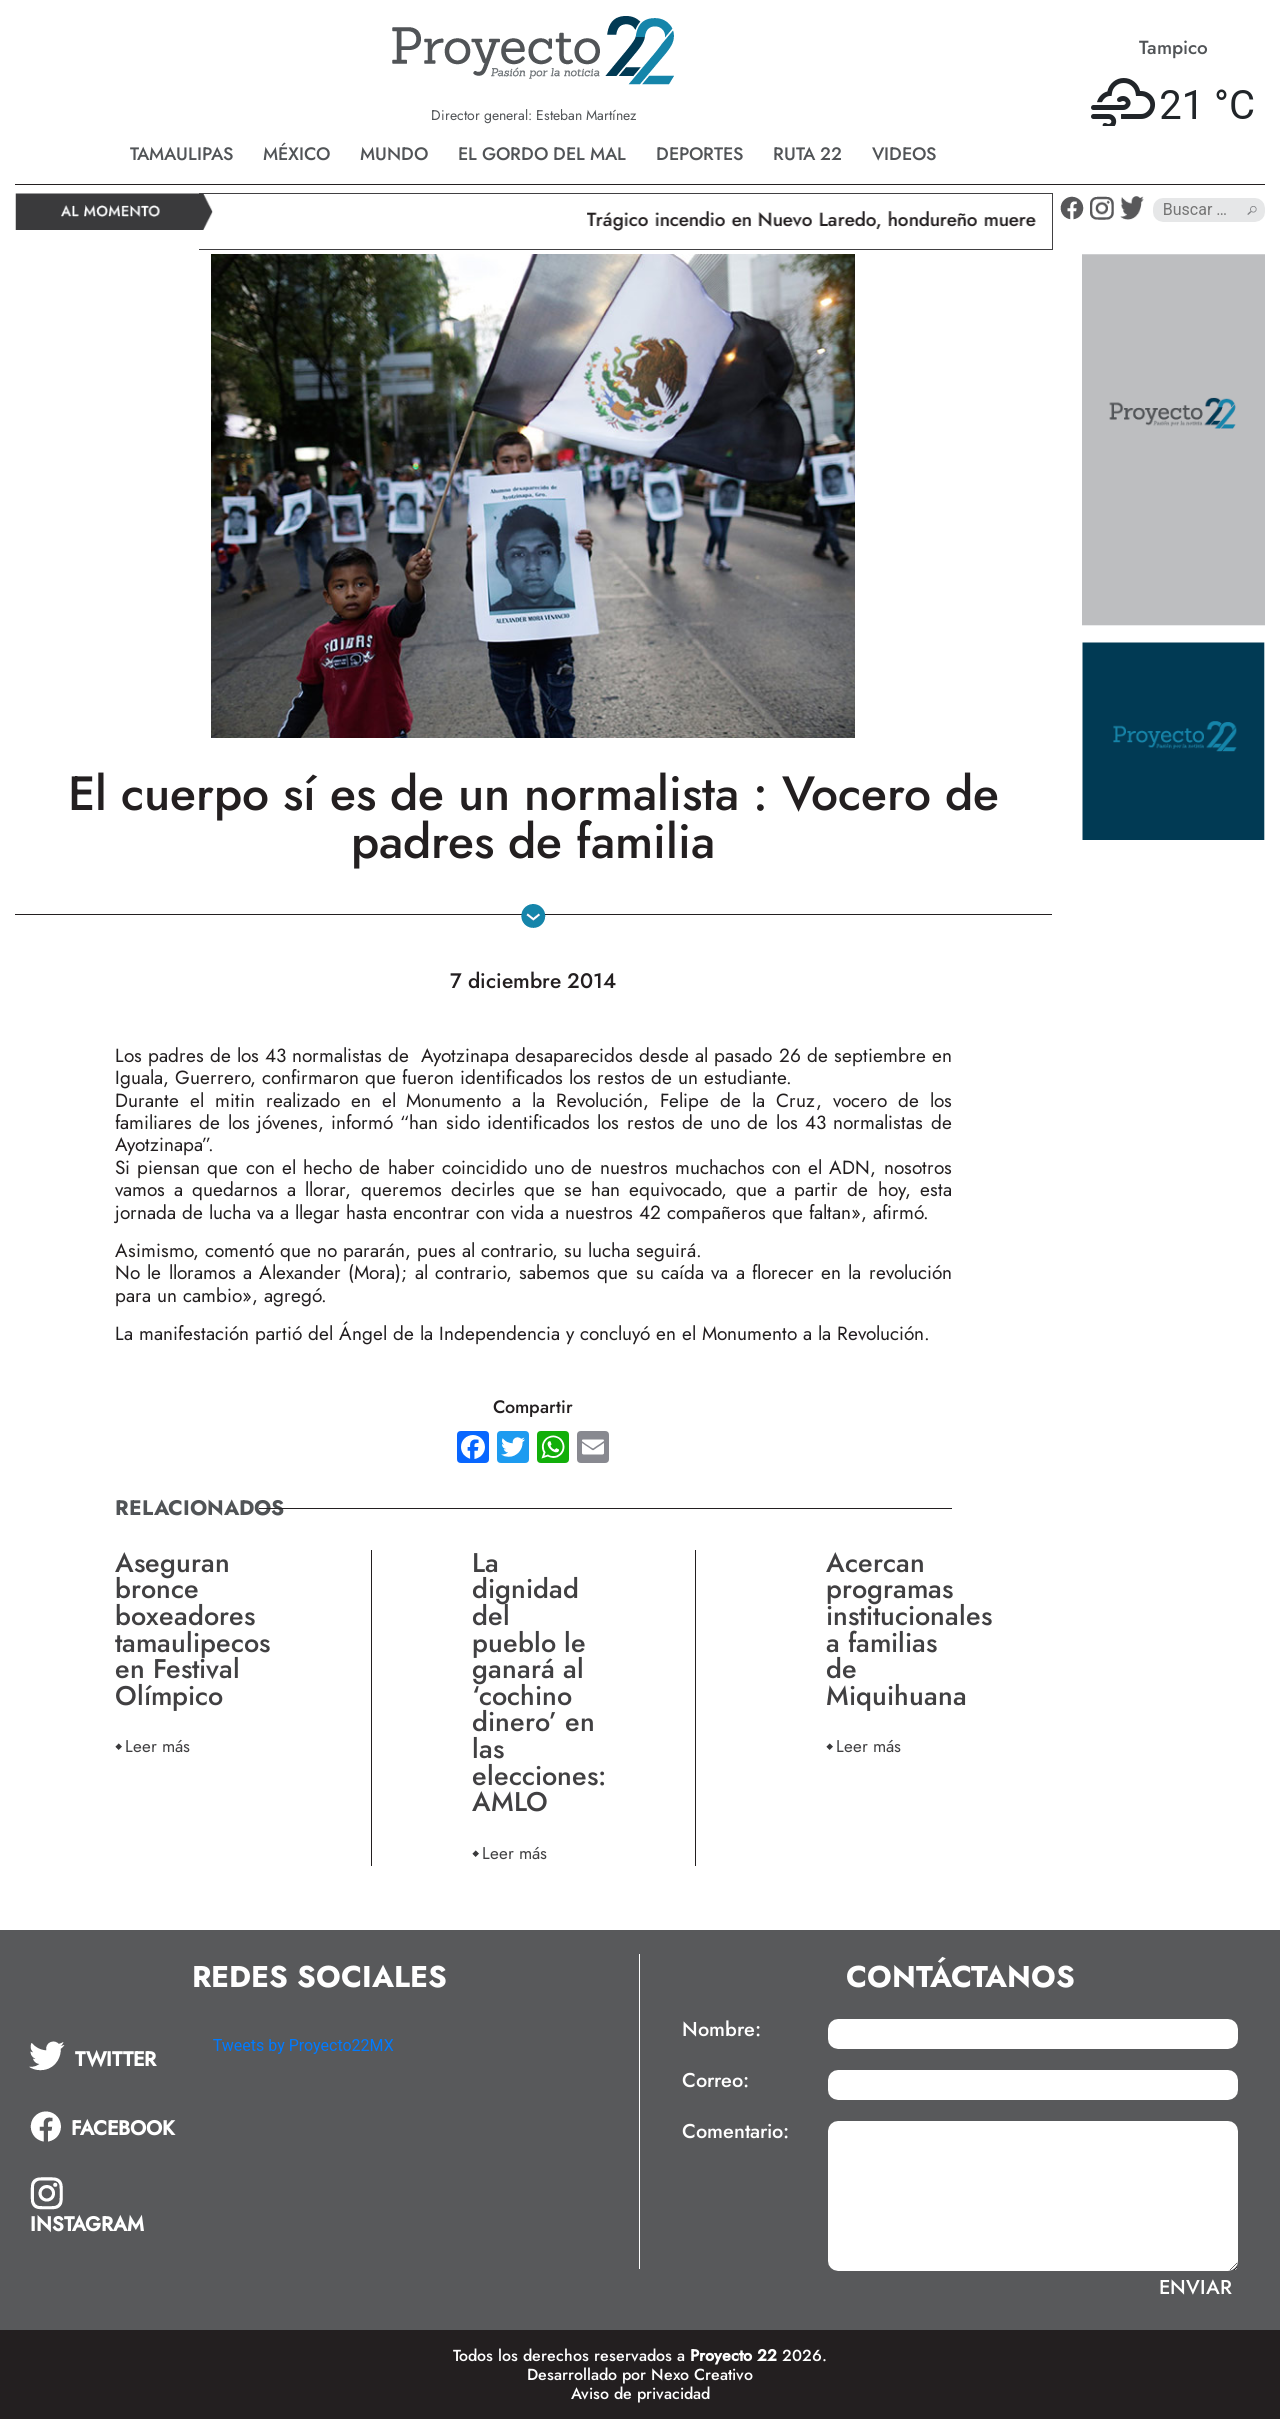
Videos (904, 154)
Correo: (715, 2081)
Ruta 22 (807, 154)
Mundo (394, 154)
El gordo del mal (542, 154)
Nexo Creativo (702, 2374)
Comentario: (735, 2132)
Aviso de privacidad (640, 2393)
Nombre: (721, 2030)
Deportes (699, 154)
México (296, 154)
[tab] (107, 2056)
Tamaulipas (181, 154)
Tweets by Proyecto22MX (303, 2045)
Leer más (157, 1745)
